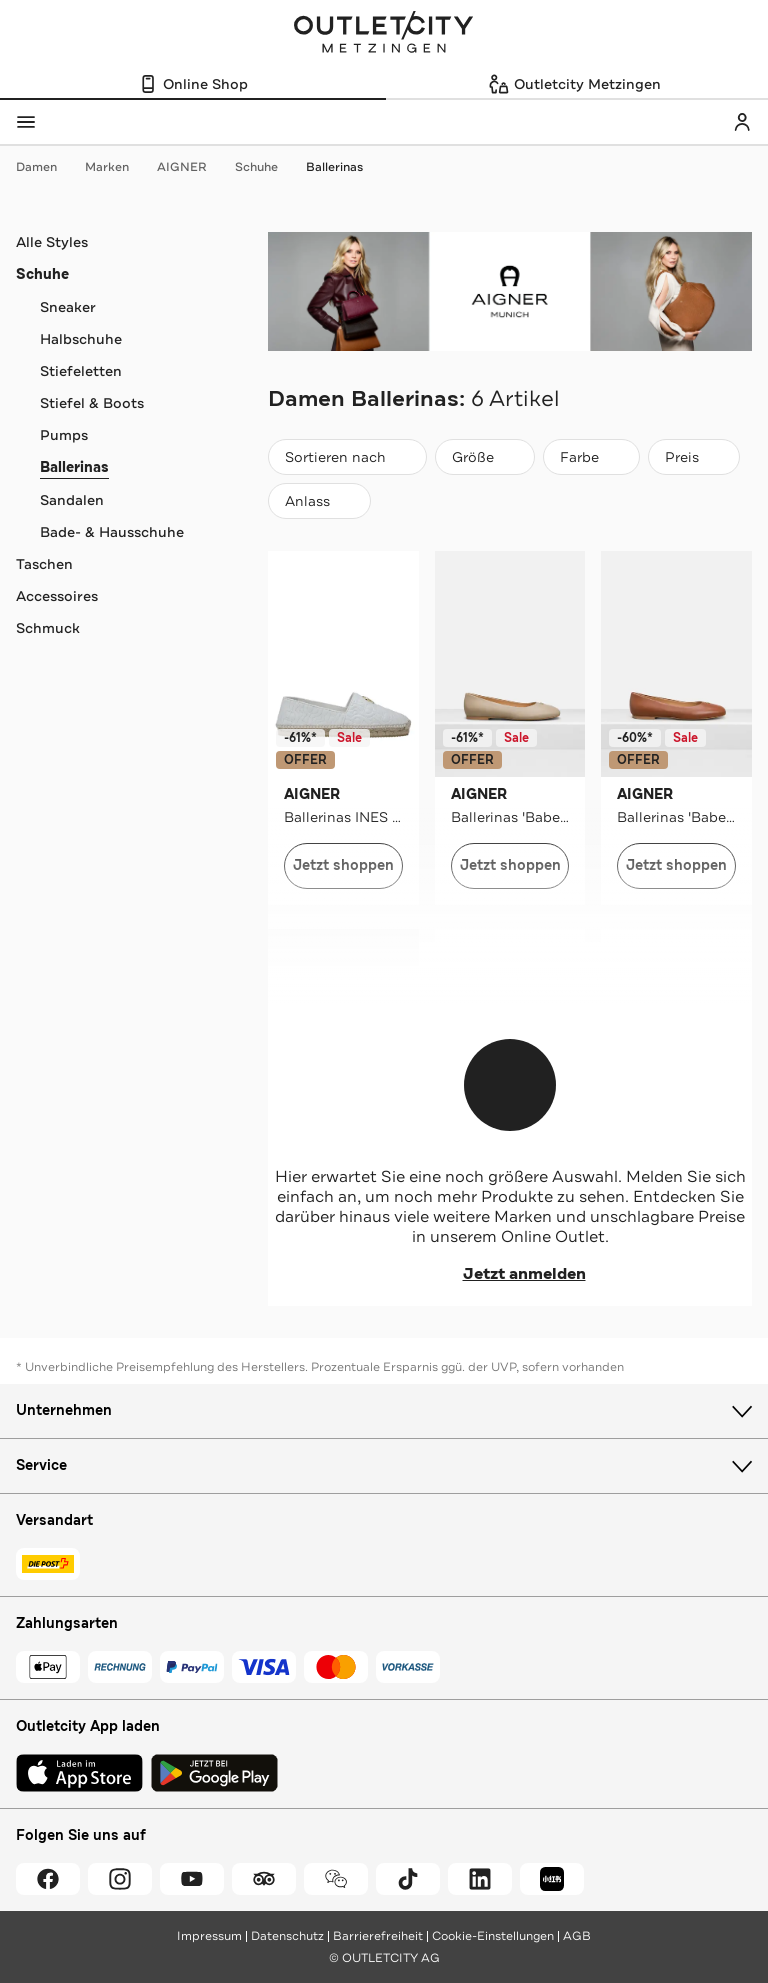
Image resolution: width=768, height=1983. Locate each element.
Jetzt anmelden (510, 1274)
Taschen (44, 564)
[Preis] (694, 457)
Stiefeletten (81, 371)
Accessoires (57, 596)
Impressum (209, 1936)
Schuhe (266, 167)
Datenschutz (287, 1936)
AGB (577, 1936)
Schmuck (48, 628)
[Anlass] (319, 501)
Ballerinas (334, 167)
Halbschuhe (81, 339)
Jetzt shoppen (343, 865)
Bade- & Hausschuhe (112, 532)
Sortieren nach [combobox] (347, 461)
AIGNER (192, 167)
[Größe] (485, 457)
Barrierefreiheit (378, 1936)
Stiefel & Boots (92, 403)
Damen (46, 167)
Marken (117, 167)
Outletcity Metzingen (384, 34)
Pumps (64, 435)
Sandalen (72, 500)
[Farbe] (591, 457)
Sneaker (68, 307)
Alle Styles (52, 242)
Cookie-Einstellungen (493, 1936)
